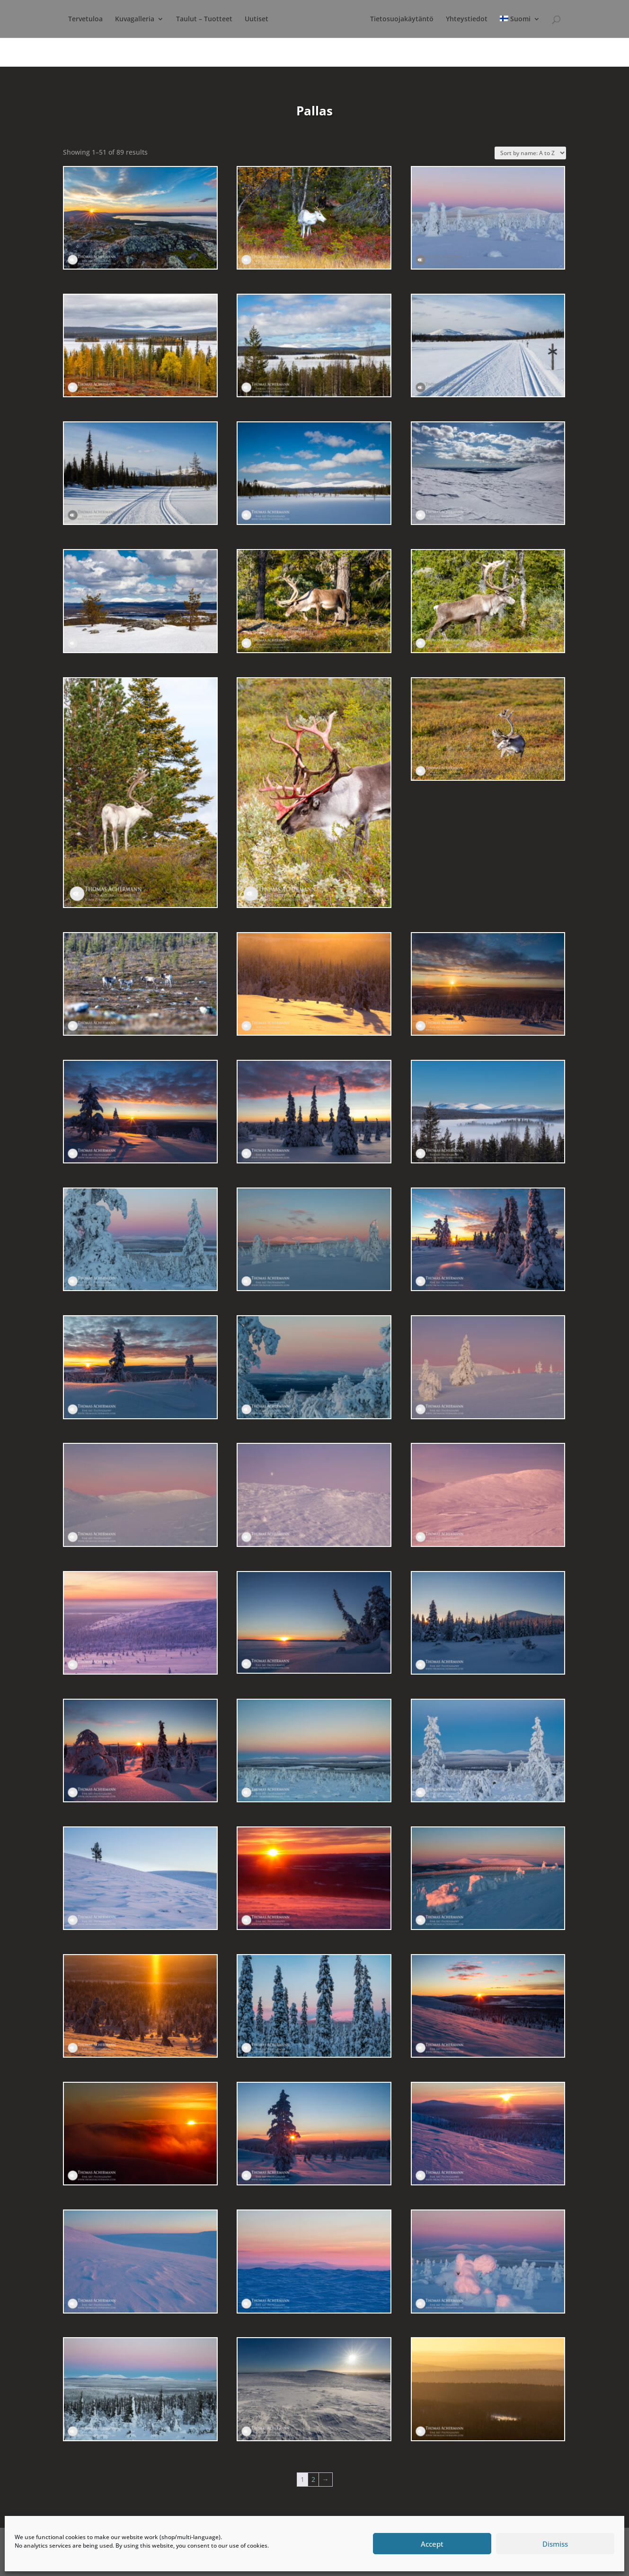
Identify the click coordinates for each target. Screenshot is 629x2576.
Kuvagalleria (147, 19)
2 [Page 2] (313, 2479)
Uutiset (269, 19)
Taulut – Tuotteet (216, 19)
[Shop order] (530, 153)
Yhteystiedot (517, 19)
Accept (432, 2544)
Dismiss (555, 2544)
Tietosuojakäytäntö (452, 19)
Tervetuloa (97, 19)
